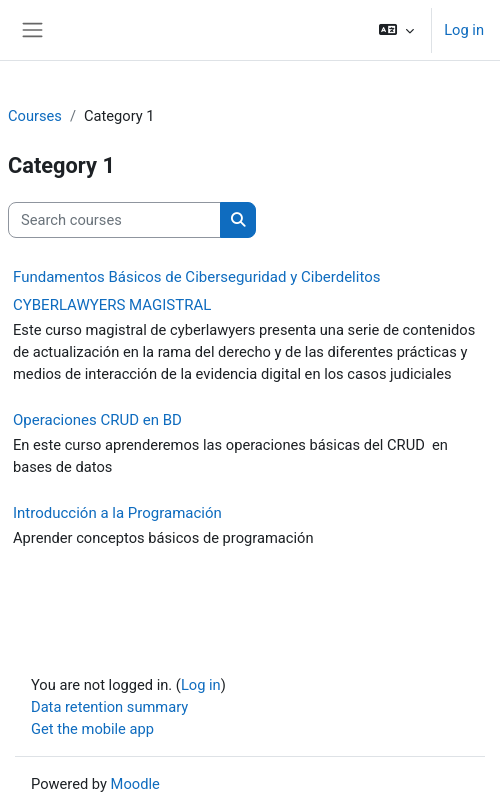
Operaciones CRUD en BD (97, 420)
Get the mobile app (92, 729)
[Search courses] (114, 220)
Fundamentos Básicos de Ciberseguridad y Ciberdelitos (196, 277)
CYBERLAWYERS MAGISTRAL (112, 305)
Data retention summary (109, 707)
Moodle (135, 784)
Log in (464, 30)
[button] (396, 30)
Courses (35, 116)
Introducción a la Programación (117, 513)
